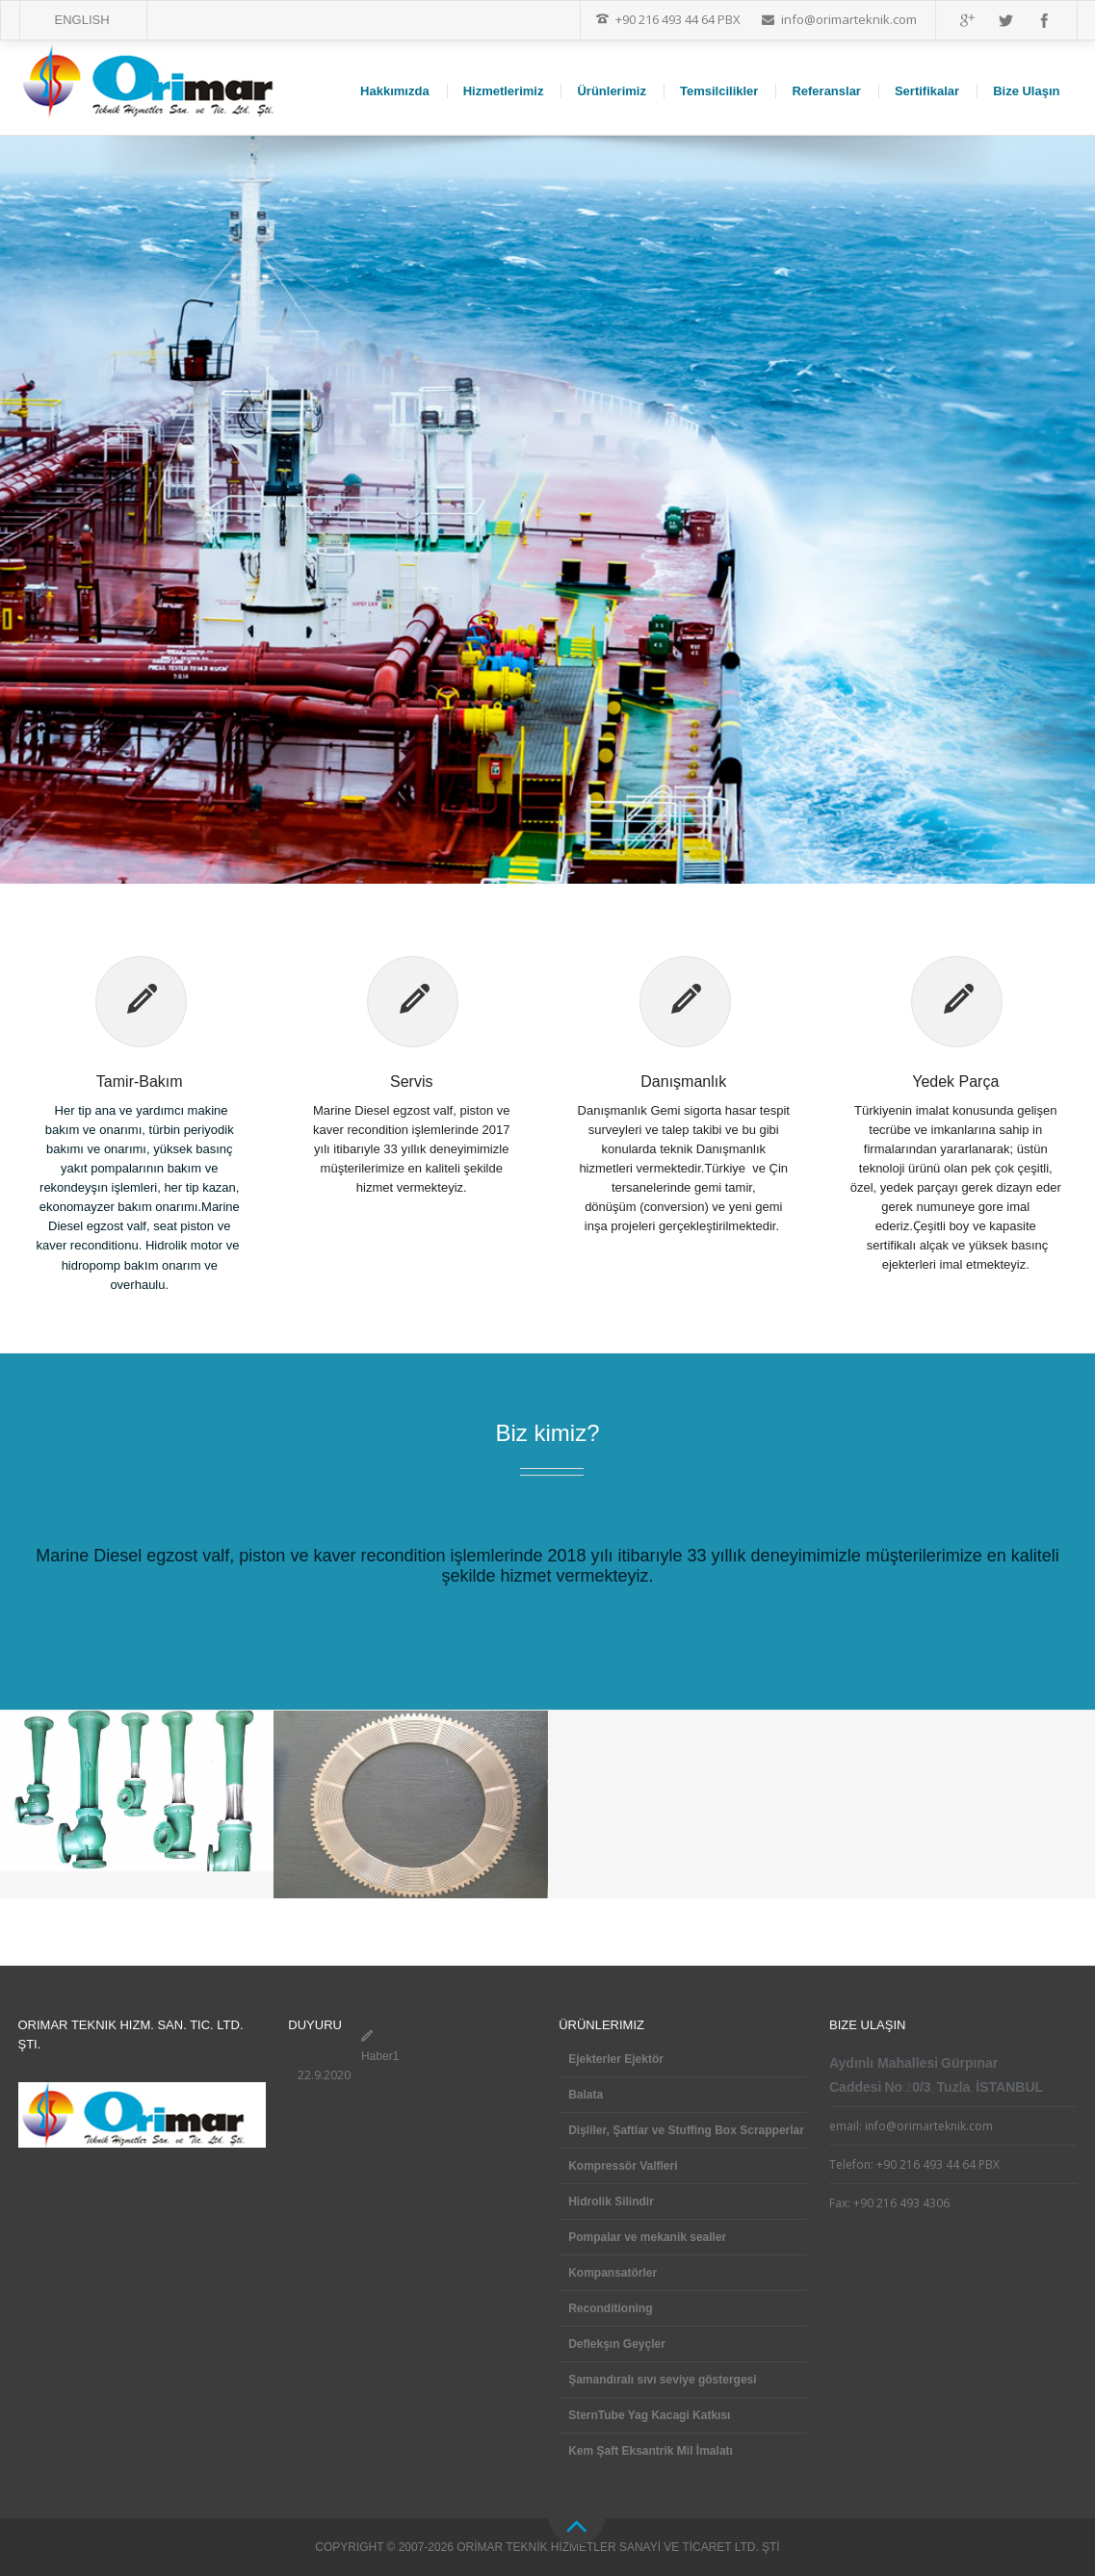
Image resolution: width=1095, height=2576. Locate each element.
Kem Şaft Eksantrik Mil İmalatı (650, 2451)
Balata (585, 2094)
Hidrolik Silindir (611, 2201)
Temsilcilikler (719, 91)
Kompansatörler (612, 2273)
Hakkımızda (395, 91)
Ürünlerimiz (611, 91)
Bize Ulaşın (1026, 91)
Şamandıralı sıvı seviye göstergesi (662, 2379)
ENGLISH (82, 20)
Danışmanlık (683, 1081)
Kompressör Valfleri (622, 2166)
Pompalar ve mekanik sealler (647, 2237)
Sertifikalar (927, 91)
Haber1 (380, 2056)
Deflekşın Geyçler (616, 2344)
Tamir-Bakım (139, 1081)
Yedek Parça (955, 1081)
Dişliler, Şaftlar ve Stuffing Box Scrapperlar (686, 2130)
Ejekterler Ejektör (616, 2059)
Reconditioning (610, 2308)
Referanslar (826, 91)
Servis (411, 1081)
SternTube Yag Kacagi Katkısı (649, 2415)
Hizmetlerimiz (503, 91)
